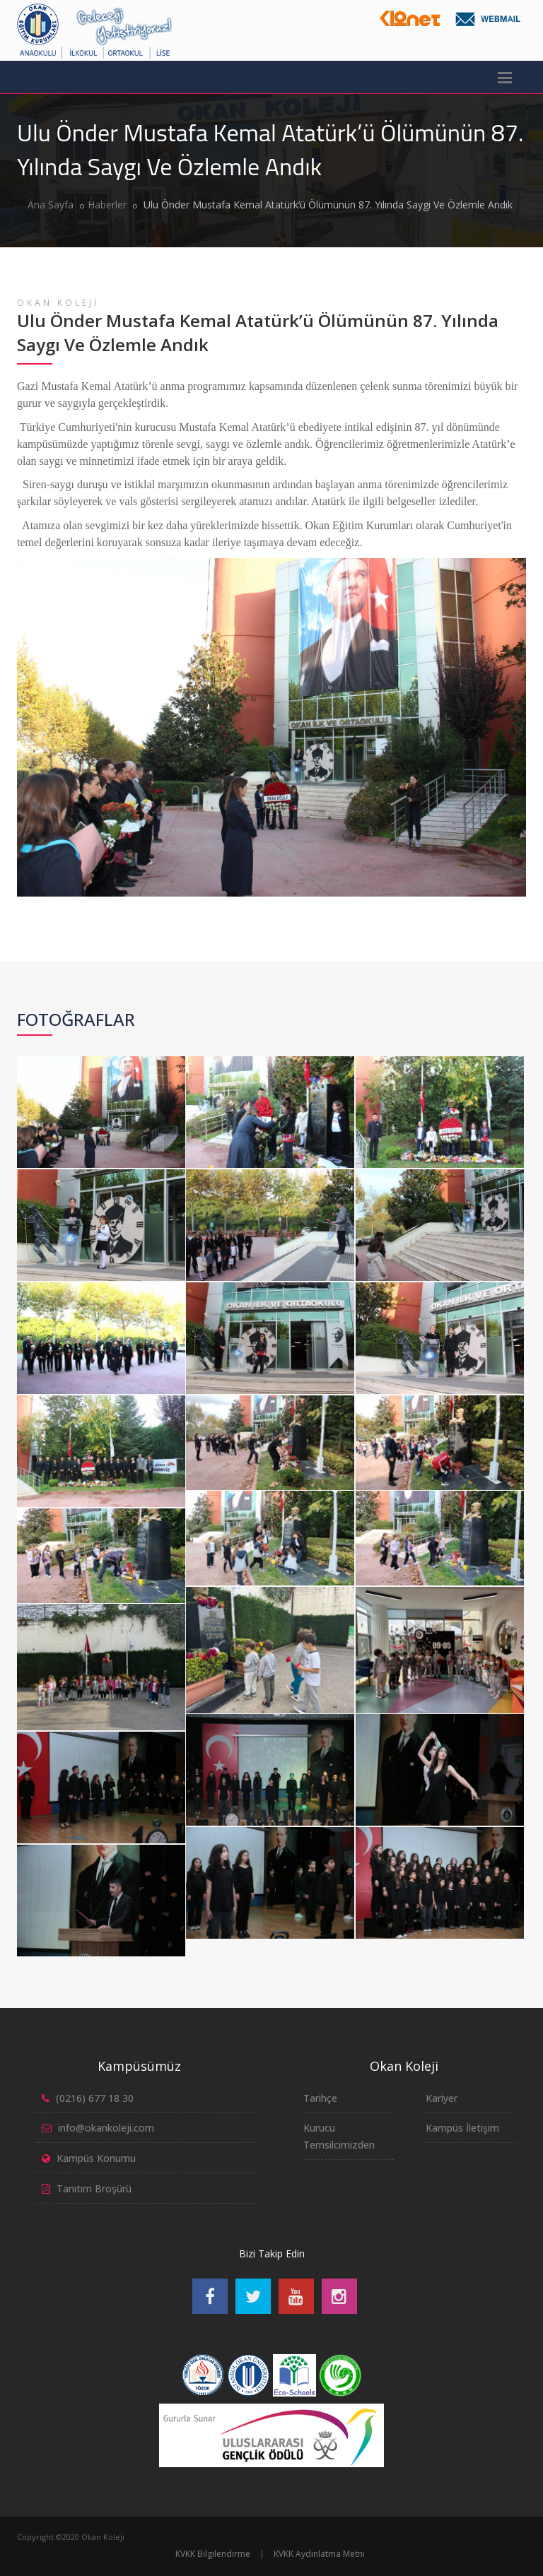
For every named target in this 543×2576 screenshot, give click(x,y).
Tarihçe (320, 2098)
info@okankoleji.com (106, 2127)
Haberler (107, 204)
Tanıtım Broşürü (94, 2188)
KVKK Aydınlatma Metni (319, 2554)
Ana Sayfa (51, 204)
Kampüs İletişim (462, 2127)
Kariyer (441, 2098)
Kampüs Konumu (96, 2158)
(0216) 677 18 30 (95, 2098)
